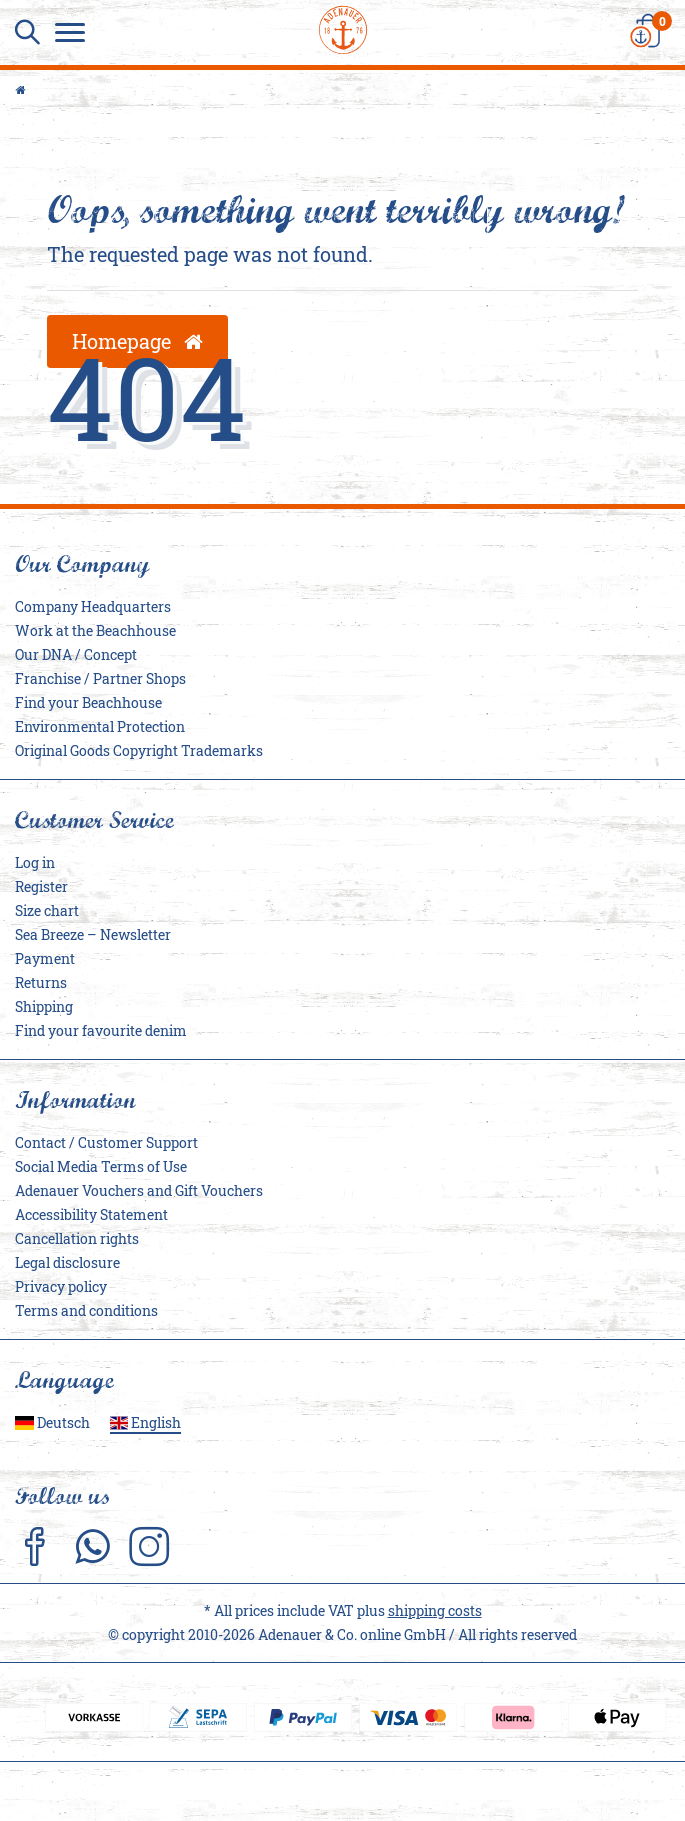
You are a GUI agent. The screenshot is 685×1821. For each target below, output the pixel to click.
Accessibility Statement (91, 1214)
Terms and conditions (86, 1310)
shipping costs (435, 1610)
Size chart (47, 910)
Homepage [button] (137, 341)
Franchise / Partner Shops (100, 678)
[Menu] (75, 35)
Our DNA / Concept (76, 654)
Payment (45, 958)
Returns (41, 982)
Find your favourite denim (101, 1030)
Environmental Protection (100, 726)
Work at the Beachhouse (95, 630)
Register (41, 886)
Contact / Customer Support (106, 1142)
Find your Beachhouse (88, 702)
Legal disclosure (67, 1262)
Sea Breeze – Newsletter (93, 934)
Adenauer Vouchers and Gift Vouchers (139, 1190)
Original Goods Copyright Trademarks (139, 750)
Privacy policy (61, 1286)
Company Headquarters (93, 606)
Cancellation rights (77, 1238)
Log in (35, 862)
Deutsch (52, 1422)
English (146, 1422)
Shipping (44, 1006)
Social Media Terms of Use (101, 1166)
